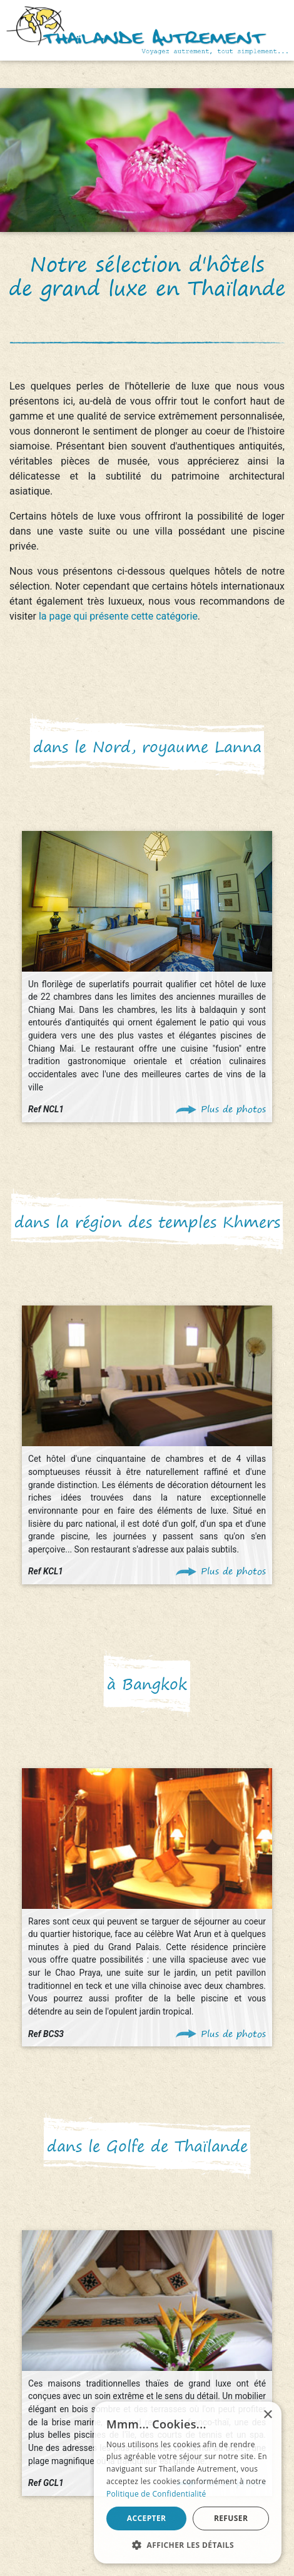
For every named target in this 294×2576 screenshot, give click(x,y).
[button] (187, 2544)
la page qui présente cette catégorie (118, 616)
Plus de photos (233, 1109)
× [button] (267, 2415)
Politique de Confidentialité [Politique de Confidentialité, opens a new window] (156, 2493)
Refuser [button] (231, 2518)
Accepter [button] (146, 2518)
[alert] (187, 2482)
